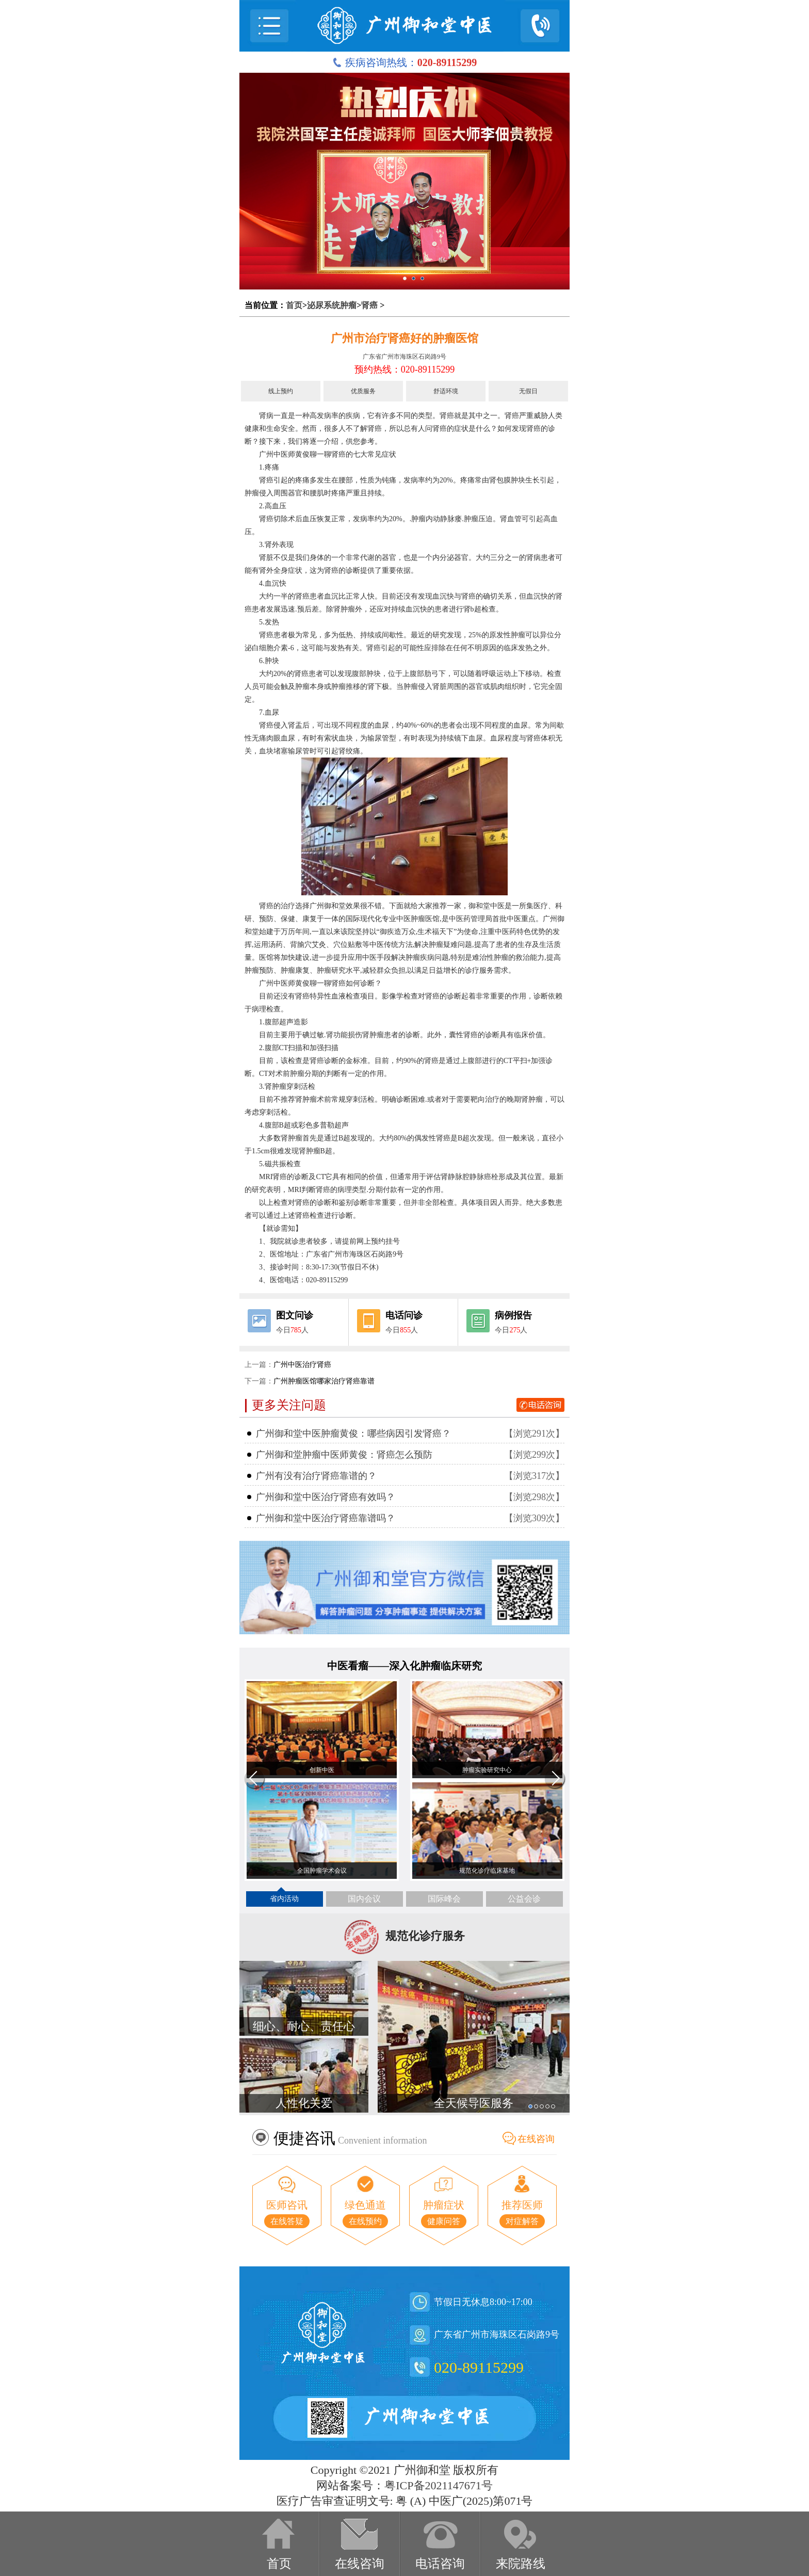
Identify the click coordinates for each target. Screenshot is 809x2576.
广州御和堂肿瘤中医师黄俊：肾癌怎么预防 (344, 1455)
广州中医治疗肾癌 (302, 1365)
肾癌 (369, 305)
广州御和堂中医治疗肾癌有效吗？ (325, 1497)
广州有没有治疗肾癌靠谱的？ (316, 1476)
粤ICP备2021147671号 (438, 2485)
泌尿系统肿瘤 (332, 305)
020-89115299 (479, 2367)
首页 (294, 305)
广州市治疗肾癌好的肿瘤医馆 (404, 338)
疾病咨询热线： (404, 62)
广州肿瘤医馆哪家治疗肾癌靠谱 (324, 1381)
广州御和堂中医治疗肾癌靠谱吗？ (325, 1518)
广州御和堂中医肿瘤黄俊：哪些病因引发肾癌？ (353, 1433)
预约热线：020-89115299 (404, 369)
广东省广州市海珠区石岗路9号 (404, 356)
